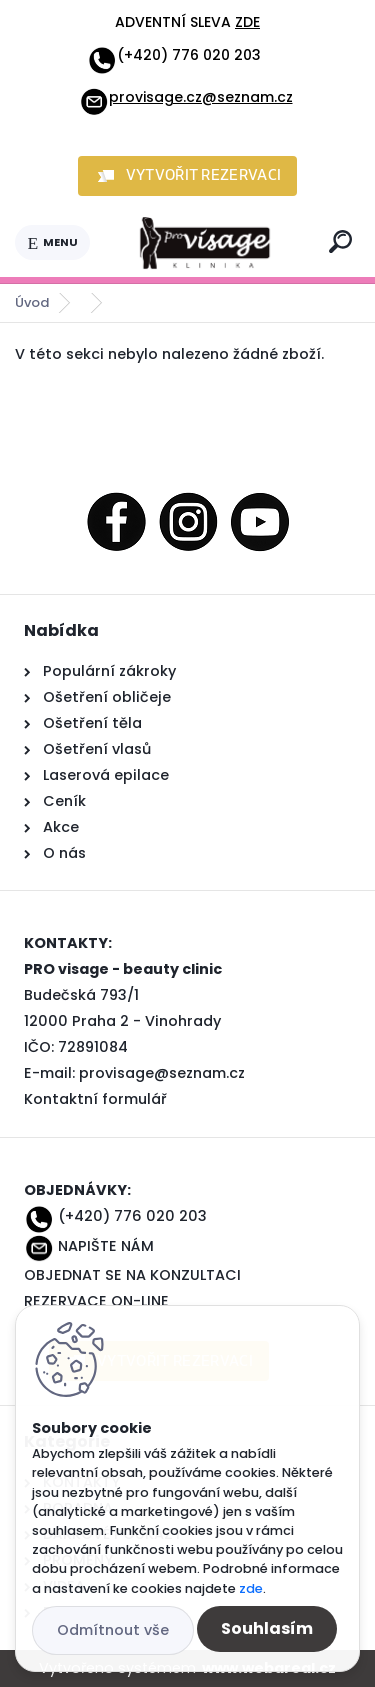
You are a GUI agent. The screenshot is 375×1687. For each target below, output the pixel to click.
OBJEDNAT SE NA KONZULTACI (132, 1275)
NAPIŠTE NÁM (106, 1246)
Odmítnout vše (113, 1630)
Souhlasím (267, 1628)
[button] (188, 176)
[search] (340, 241)
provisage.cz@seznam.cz (186, 97)
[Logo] (206, 243)
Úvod (32, 302)
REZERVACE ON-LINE (96, 1301)
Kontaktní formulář (95, 1099)
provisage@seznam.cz (162, 1073)
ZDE (247, 22)
